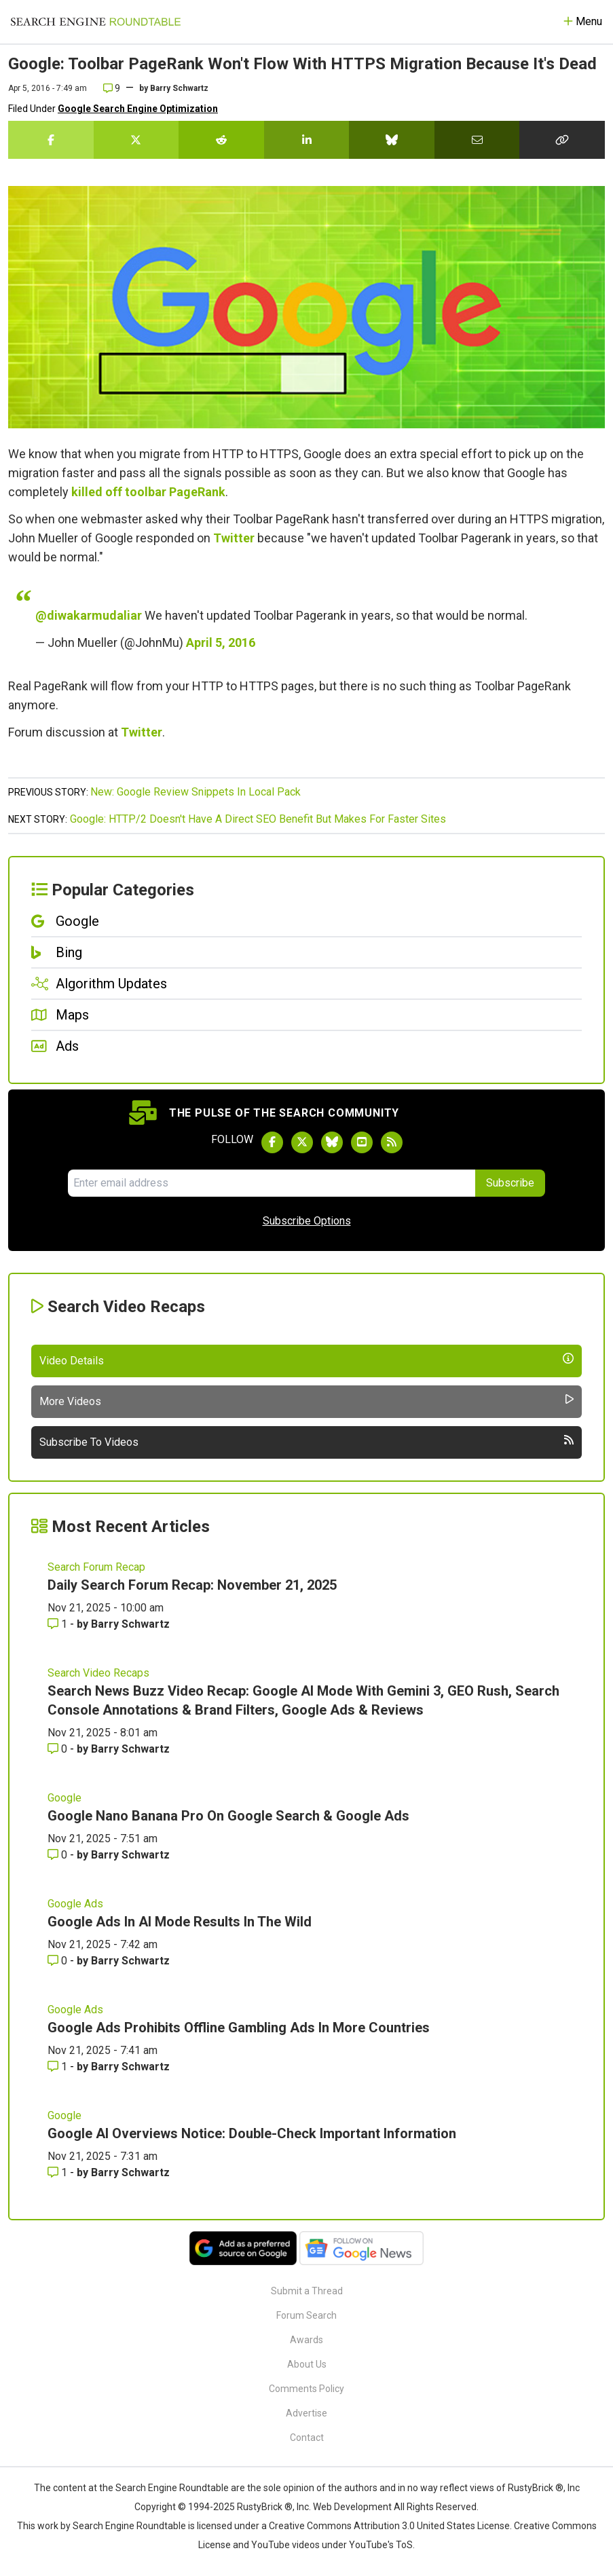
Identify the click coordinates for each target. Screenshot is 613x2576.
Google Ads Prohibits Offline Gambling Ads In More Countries (239, 2027)
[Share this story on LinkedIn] (307, 140)
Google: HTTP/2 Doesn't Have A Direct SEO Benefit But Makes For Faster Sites (258, 819)
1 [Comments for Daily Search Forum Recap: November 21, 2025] (59, 1624)
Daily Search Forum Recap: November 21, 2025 (192, 1585)
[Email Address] (271, 1183)
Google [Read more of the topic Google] (64, 1797)
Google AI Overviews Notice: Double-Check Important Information (252, 2133)
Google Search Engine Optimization (138, 108)
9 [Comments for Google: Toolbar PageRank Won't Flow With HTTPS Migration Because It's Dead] (111, 88)
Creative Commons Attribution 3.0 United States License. (390, 2525)
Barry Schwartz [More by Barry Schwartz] (130, 1624)
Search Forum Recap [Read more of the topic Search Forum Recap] (96, 1567)
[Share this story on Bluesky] (391, 140)
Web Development (352, 2506)
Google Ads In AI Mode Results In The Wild (180, 1922)
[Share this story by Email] (477, 140)
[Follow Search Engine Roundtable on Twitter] (302, 1142)
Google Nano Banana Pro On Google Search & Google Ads (228, 1816)
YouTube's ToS (381, 2544)
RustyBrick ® (265, 2506)
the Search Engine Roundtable (165, 2487)
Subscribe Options (307, 1220)
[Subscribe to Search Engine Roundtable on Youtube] (362, 1142)
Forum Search (306, 2315)
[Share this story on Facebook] (51, 140)
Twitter (234, 538)
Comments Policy (306, 2388)
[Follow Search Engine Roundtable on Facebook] (272, 1142)
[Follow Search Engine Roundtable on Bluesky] (332, 1142)
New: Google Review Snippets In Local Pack (195, 791)
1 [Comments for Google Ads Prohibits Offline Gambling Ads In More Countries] (59, 2066)
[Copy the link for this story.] (562, 140)
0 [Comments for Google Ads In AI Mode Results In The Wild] (59, 1960)
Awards (306, 2339)
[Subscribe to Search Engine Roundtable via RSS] (392, 1142)
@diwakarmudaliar (88, 615)
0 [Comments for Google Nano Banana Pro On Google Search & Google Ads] (59, 1854)
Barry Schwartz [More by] (179, 88)
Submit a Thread (307, 2290)
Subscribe (510, 1182)
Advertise (306, 2413)
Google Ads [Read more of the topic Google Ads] (75, 1903)
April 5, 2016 (220, 642)
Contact (307, 2437)
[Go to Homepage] (96, 21)
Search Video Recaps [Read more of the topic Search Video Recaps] (98, 1672)
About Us (307, 2364)
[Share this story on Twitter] (136, 140)
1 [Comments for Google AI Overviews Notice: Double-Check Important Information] (59, 2172)
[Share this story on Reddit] (221, 140)
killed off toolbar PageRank (148, 492)
